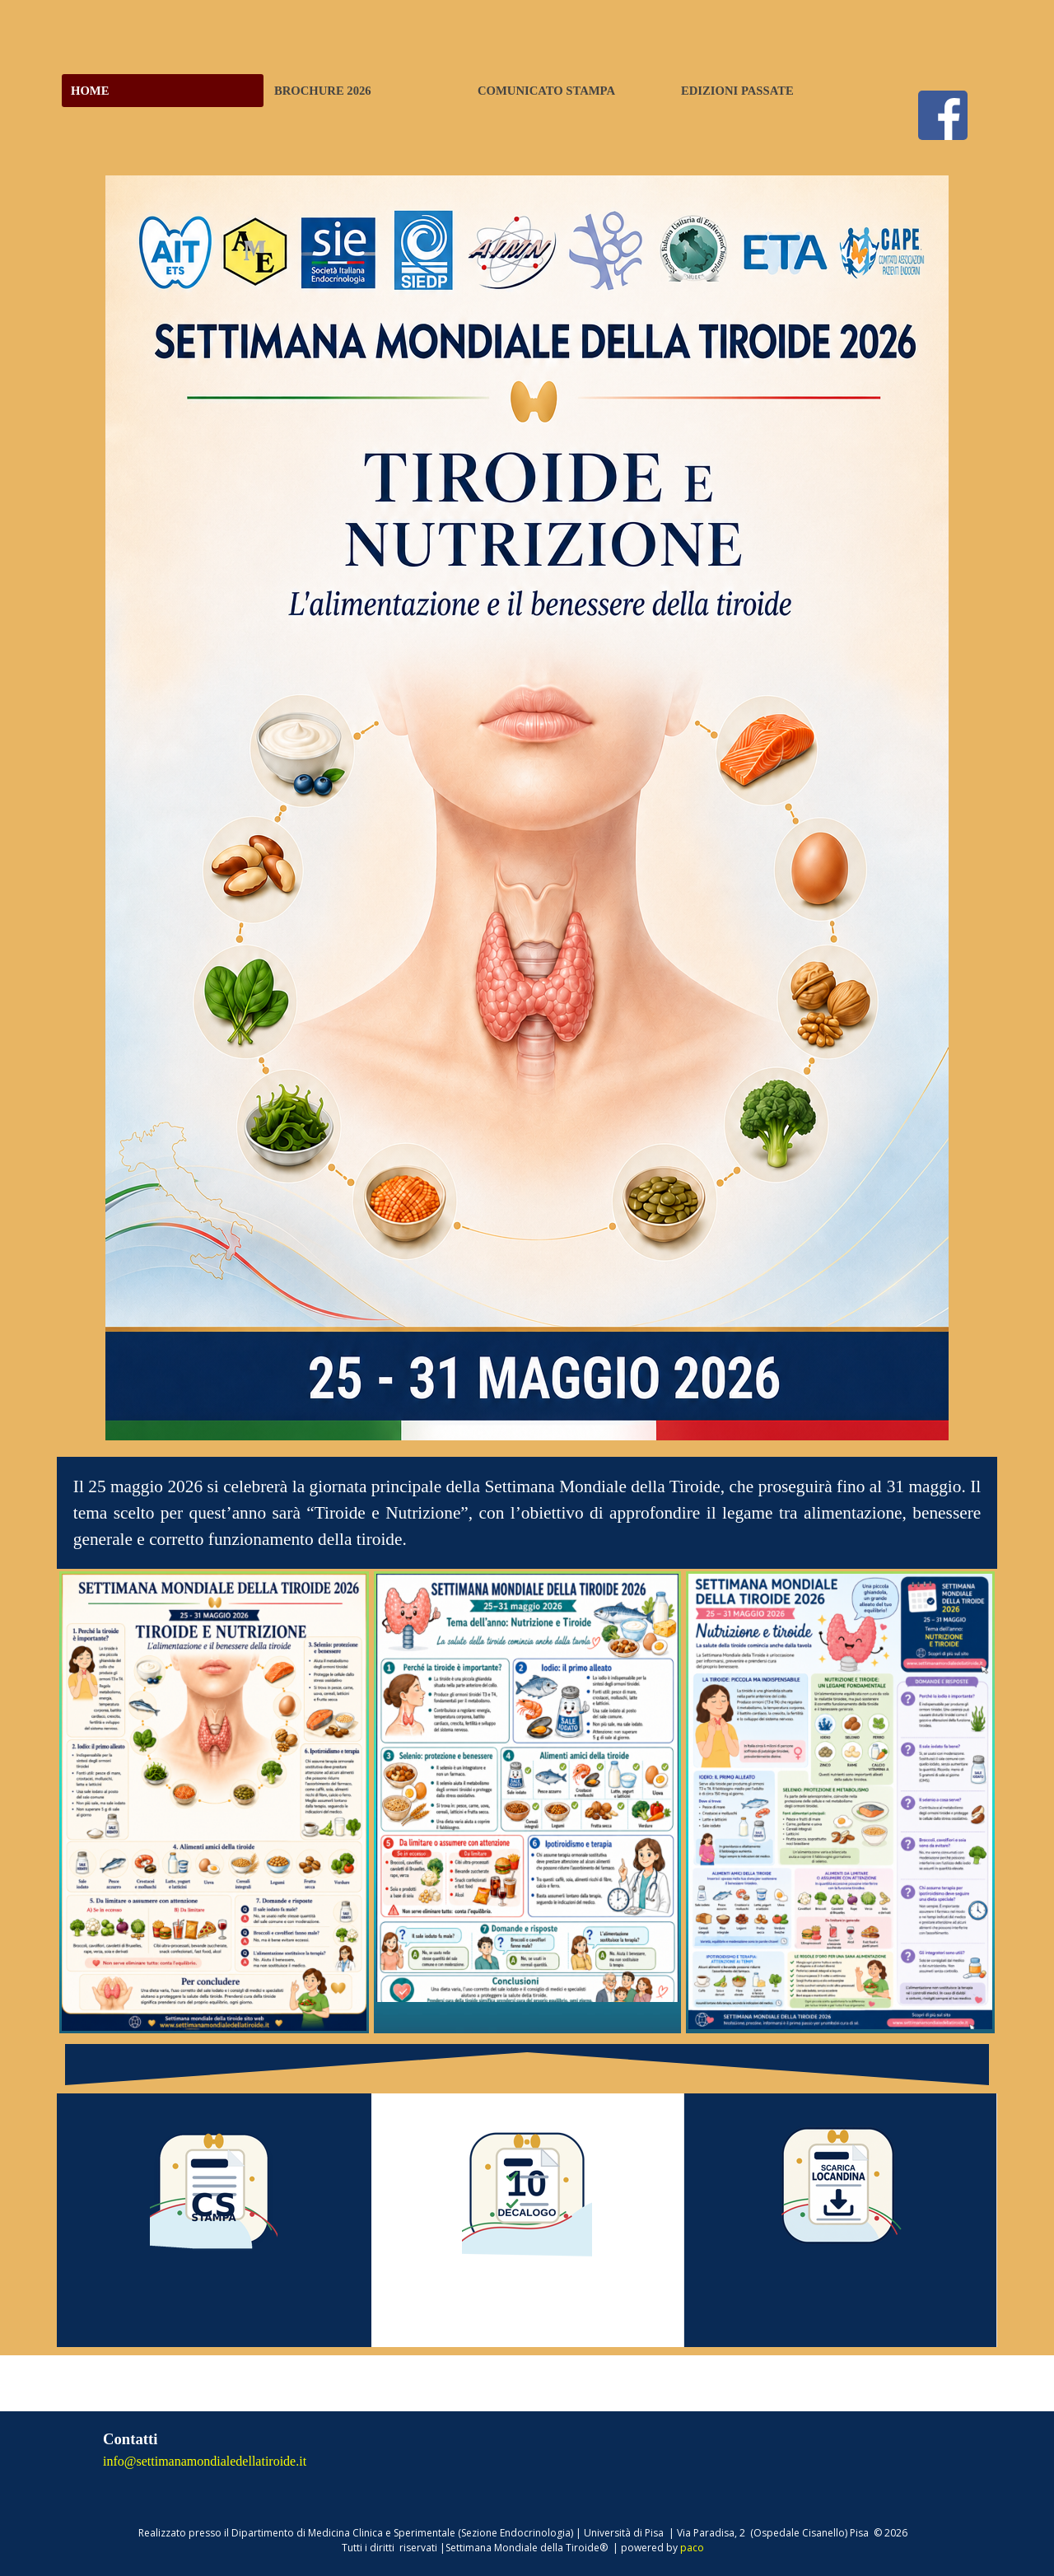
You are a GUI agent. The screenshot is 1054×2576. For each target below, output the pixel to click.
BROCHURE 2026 (322, 90)
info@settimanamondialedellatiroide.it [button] (204, 2461)
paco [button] (692, 2548)
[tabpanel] (527, 1512)
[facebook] (943, 115)
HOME (90, 90)
